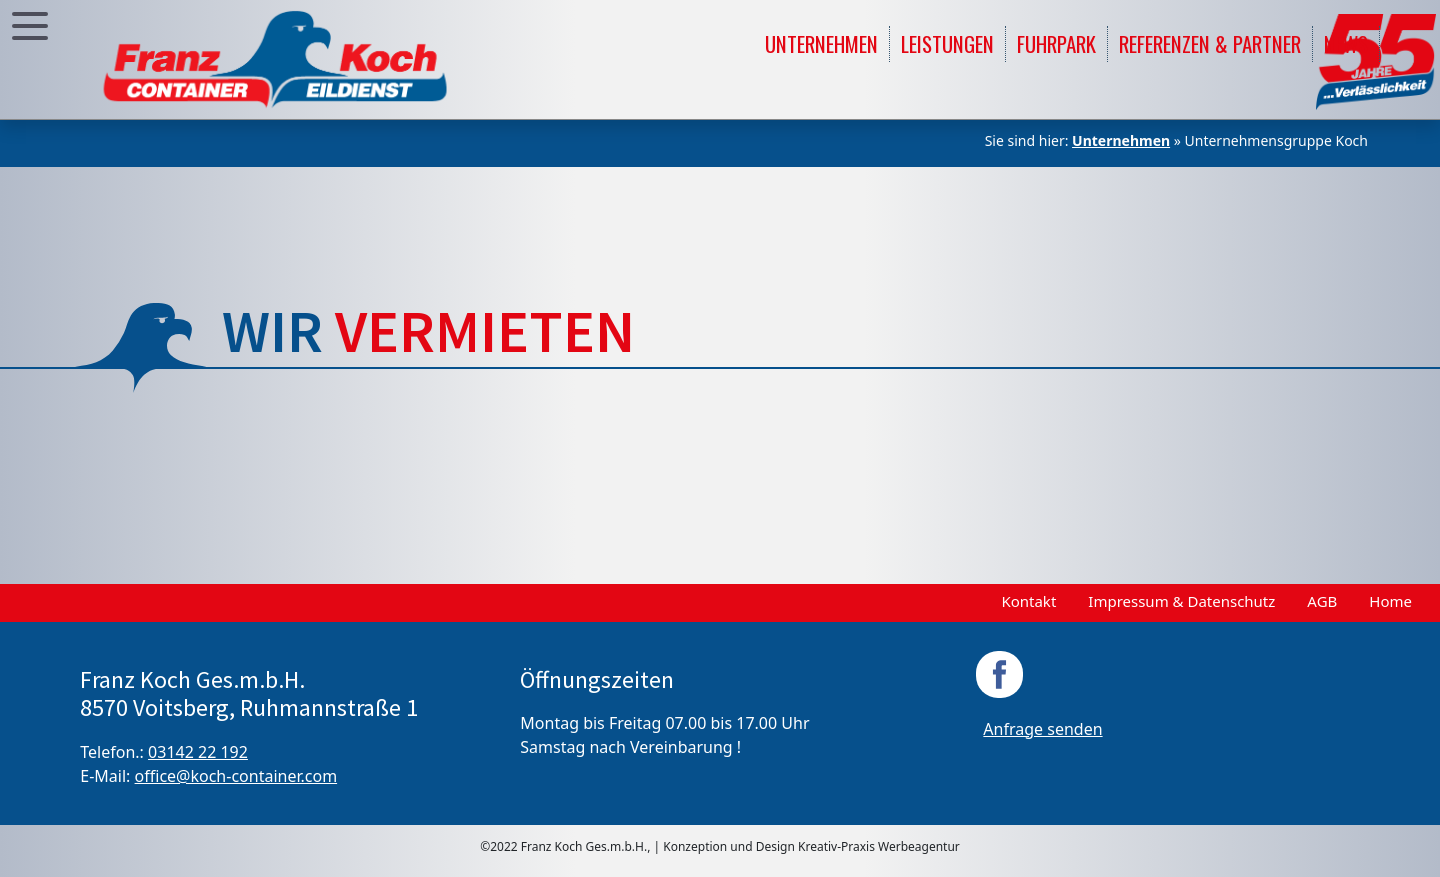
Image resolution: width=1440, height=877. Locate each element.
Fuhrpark (1056, 43)
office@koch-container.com (236, 776)
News (1346, 43)
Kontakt (1028, 601)
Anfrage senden (1042, 729)
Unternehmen (821, 43)
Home (1390, 601)
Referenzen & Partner (1210, 43)
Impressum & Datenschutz (1181, 601)
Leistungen (947, 43)
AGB (1322, 601)
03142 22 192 (198, 752)
